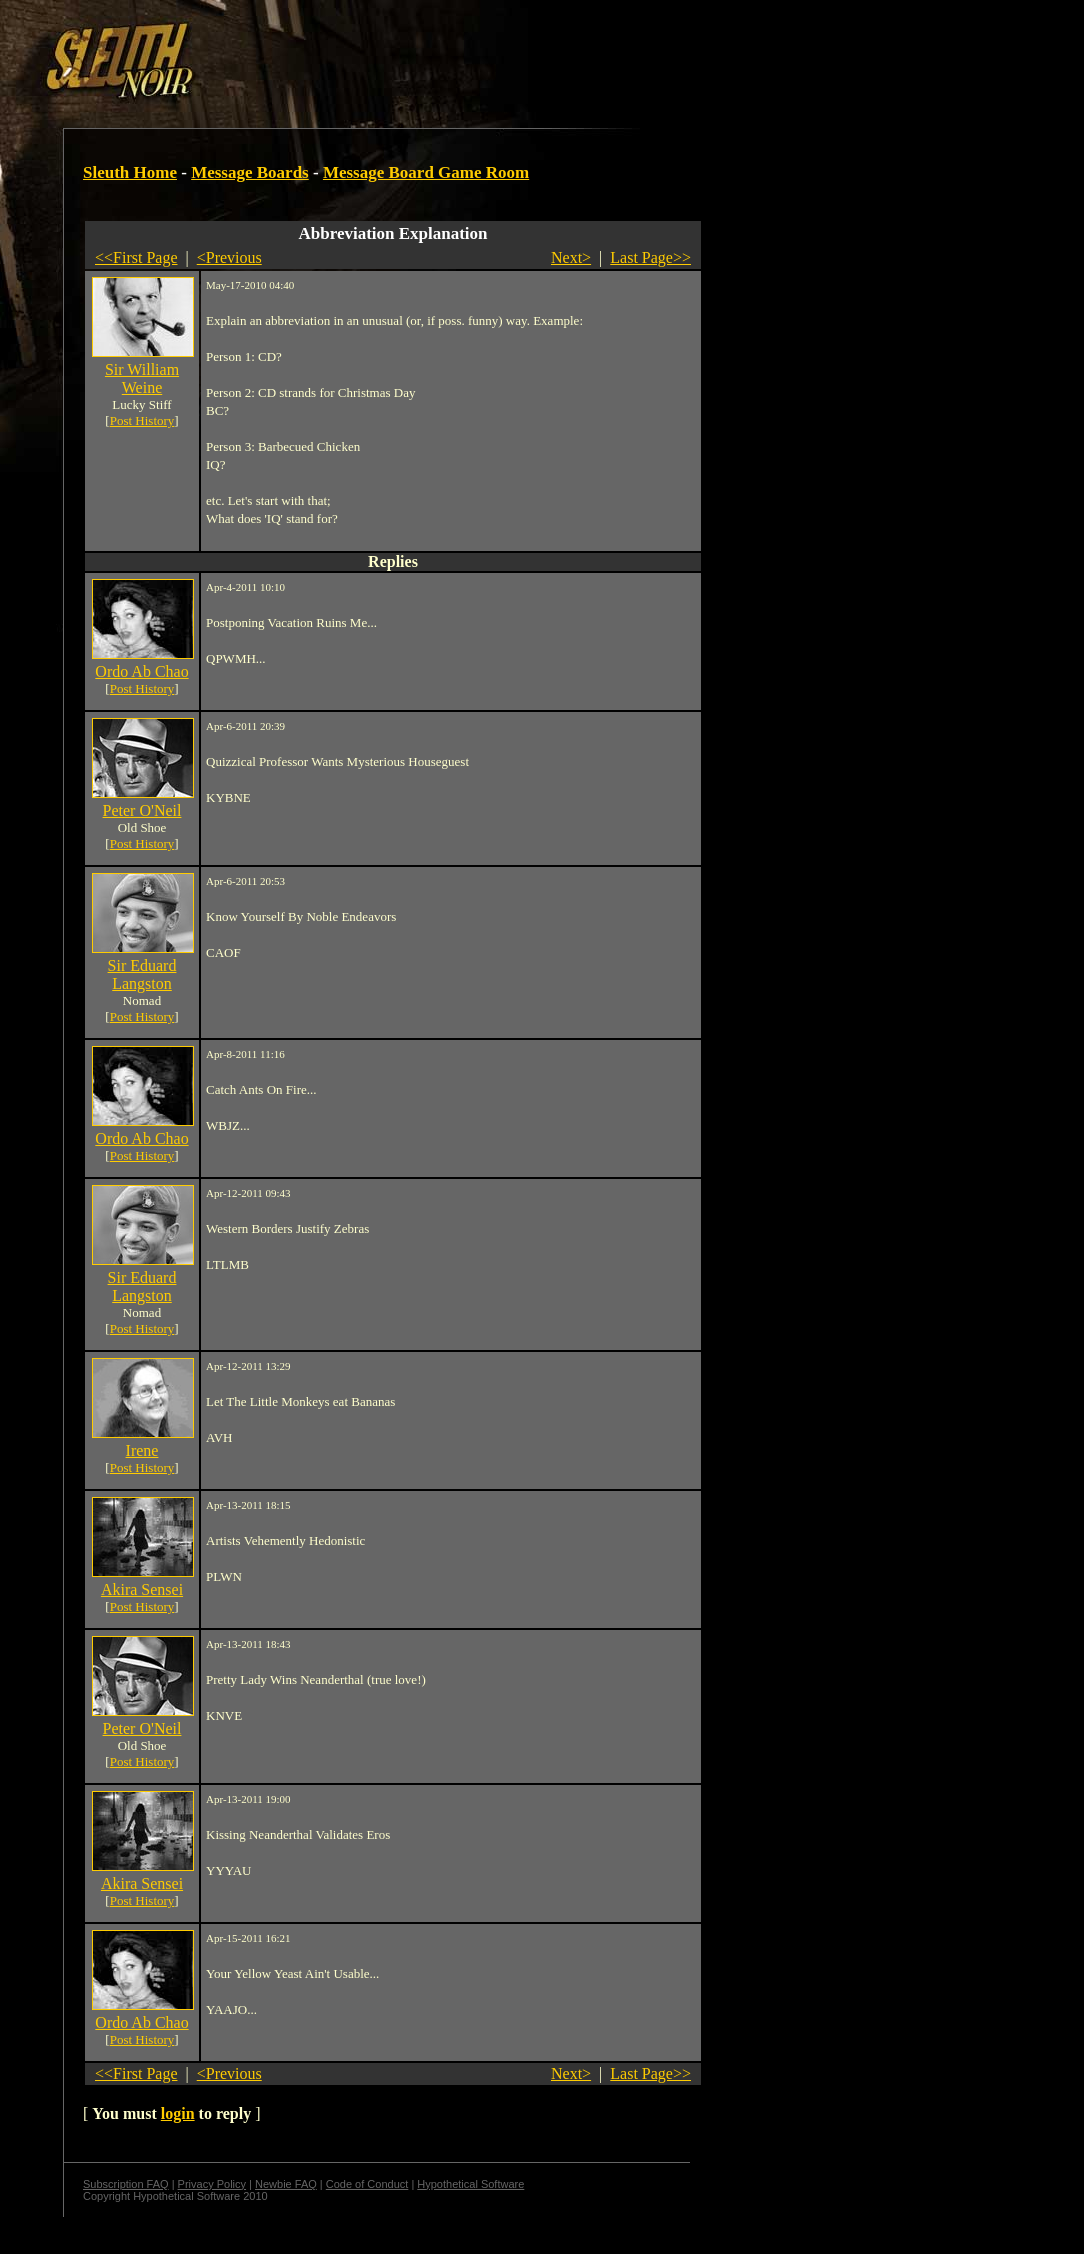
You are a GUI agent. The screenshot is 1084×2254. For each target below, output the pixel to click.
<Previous (229, 257)
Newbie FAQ (286, 2184)
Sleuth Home (130, 172)
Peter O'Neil (142, 810)
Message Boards (250, 172)
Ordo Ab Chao (141, 671)
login (178, 2113)
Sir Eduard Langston (142, 974)
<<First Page (136, 257)
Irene (142, 1450)
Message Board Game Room (426, 172)
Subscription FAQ (126, 2184)
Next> (571, 257)
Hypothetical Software (470, 2184)
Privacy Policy (212, 2184)
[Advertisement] (347, 53)
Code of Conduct (367, 2184)
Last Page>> (650, 257)
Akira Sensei (142, 1589)
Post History (142, 420)
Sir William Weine (142, 378)
